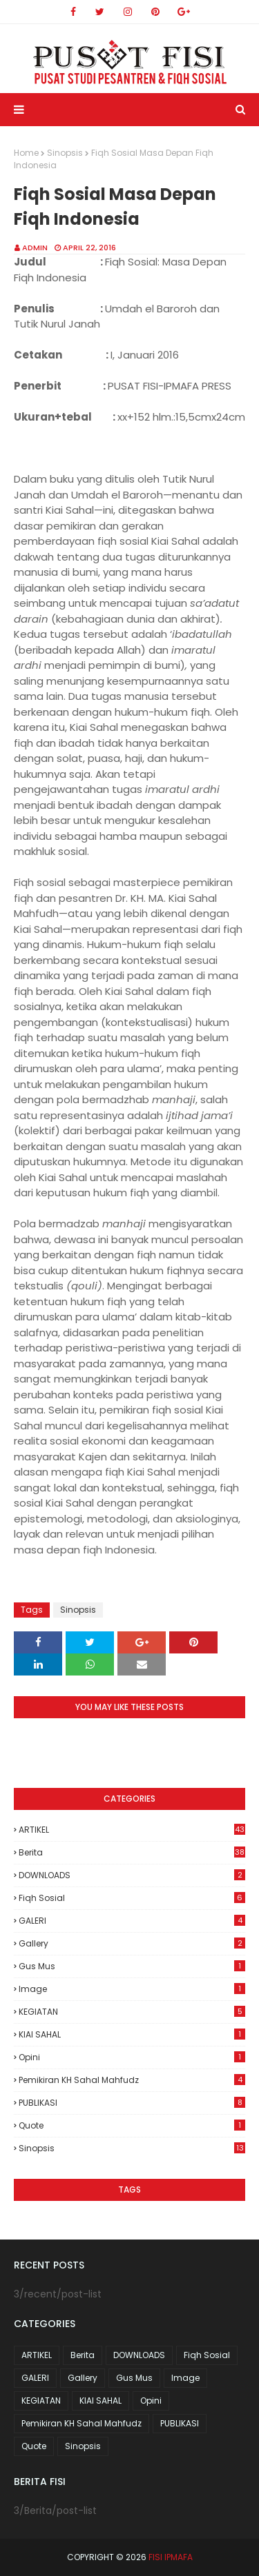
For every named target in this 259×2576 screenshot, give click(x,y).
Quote (132, 2125)
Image (132, 1989)
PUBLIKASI (132, 2103)
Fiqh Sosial (132, 1898)
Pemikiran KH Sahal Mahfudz (132, 2080)
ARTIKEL (132, 1829)
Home (26, 153)
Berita (132, 1852)
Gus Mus (132, 1966)
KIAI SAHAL (132, 2034)
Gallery (132, 1943)
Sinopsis (65, 153)
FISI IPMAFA (170, 2557)
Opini (132, 2057)
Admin (35, 247)
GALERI (132, 1920)
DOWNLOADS (132, 1875)
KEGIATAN (132, 2011)
